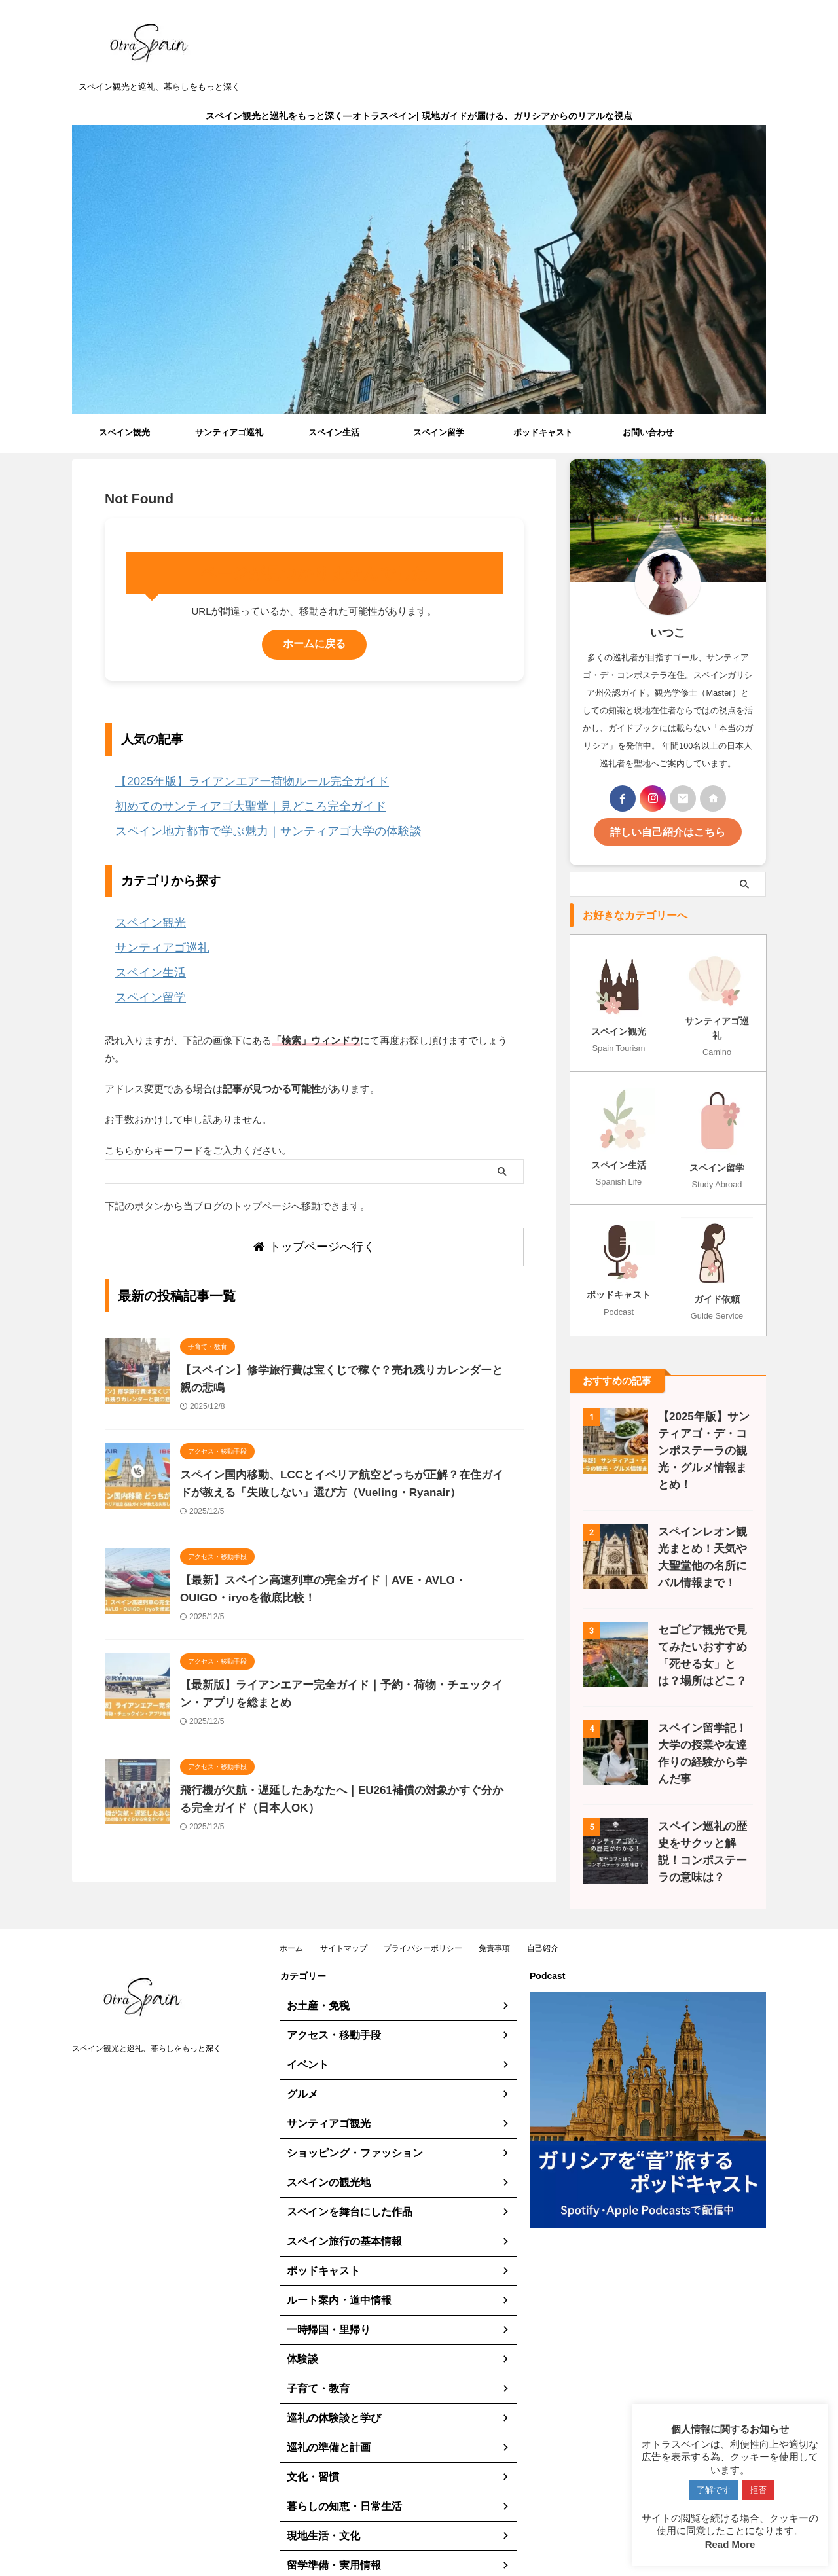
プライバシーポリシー (423, 1910)
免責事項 (494, 1910)
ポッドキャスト (543, 432)
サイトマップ (343, 1910)
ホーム (291, 1910)
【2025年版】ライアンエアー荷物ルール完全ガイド (229, 779)
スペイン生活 (333, 432)
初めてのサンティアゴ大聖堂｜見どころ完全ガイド (228, 801)
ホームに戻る (314, 643)
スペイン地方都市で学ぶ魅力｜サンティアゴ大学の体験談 (243, 823)
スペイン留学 (438, 432)
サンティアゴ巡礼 (229, 432)
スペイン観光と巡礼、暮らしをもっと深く (146, 2010)
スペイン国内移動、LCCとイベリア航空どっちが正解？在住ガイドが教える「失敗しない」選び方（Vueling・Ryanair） (344, 1465)
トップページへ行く (314, 1220)
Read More (730, 2544)
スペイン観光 (124, 432)
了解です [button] (714, 2490)
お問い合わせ (648, 432)
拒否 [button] (758, 2490)
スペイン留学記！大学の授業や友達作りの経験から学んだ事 (702, 1706)
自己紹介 (542, 1910)
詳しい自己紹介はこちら (667, 830)
